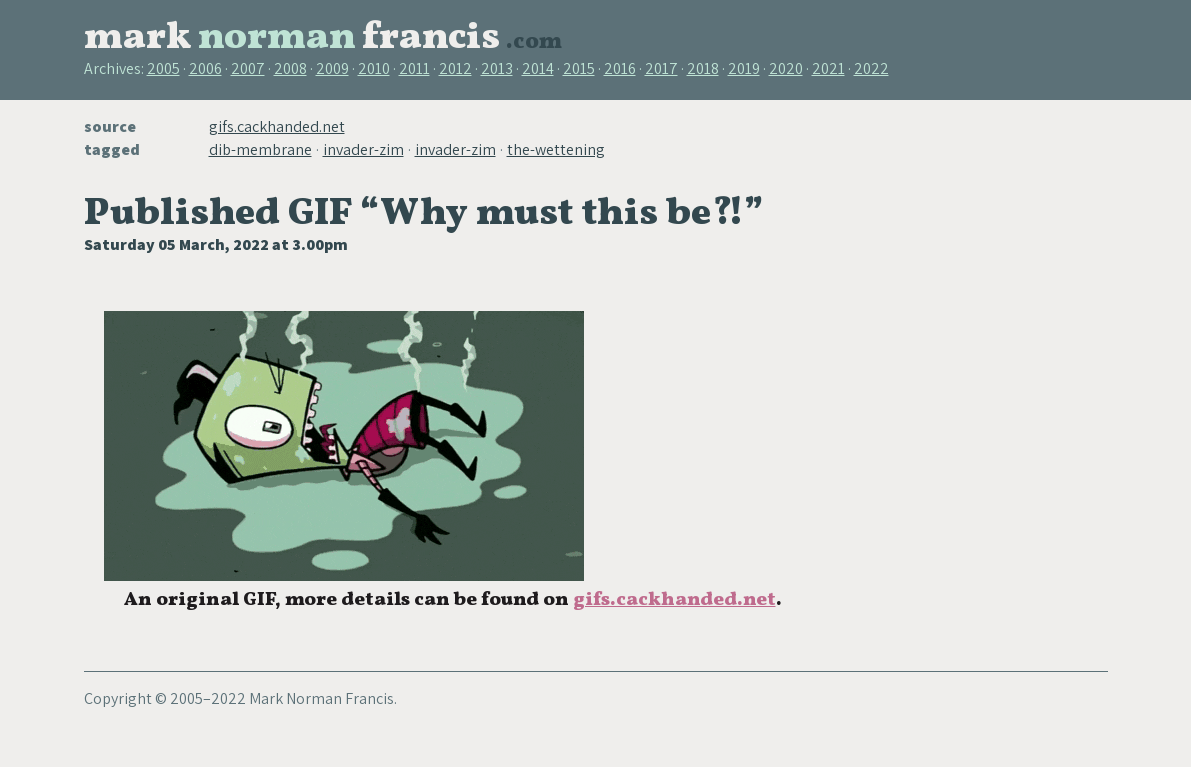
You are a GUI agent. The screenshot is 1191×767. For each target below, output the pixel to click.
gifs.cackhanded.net (277, 126)
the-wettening (556, 149)
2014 (538, 68)
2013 (497, 68)
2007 (248, 68)
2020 (786, 68)
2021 (828, 68)
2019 (744, 68)
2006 (205, 68)
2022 (871, 68)
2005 (163, 68)
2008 (290, 68)
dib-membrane (260, 149)
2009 (332, 68)
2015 (579, 68)
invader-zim (363, 149)
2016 (620, 68)
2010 (374, 68)
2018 (703, 68)
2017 (661, 68)
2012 (455, 68)
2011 (414, 68)
